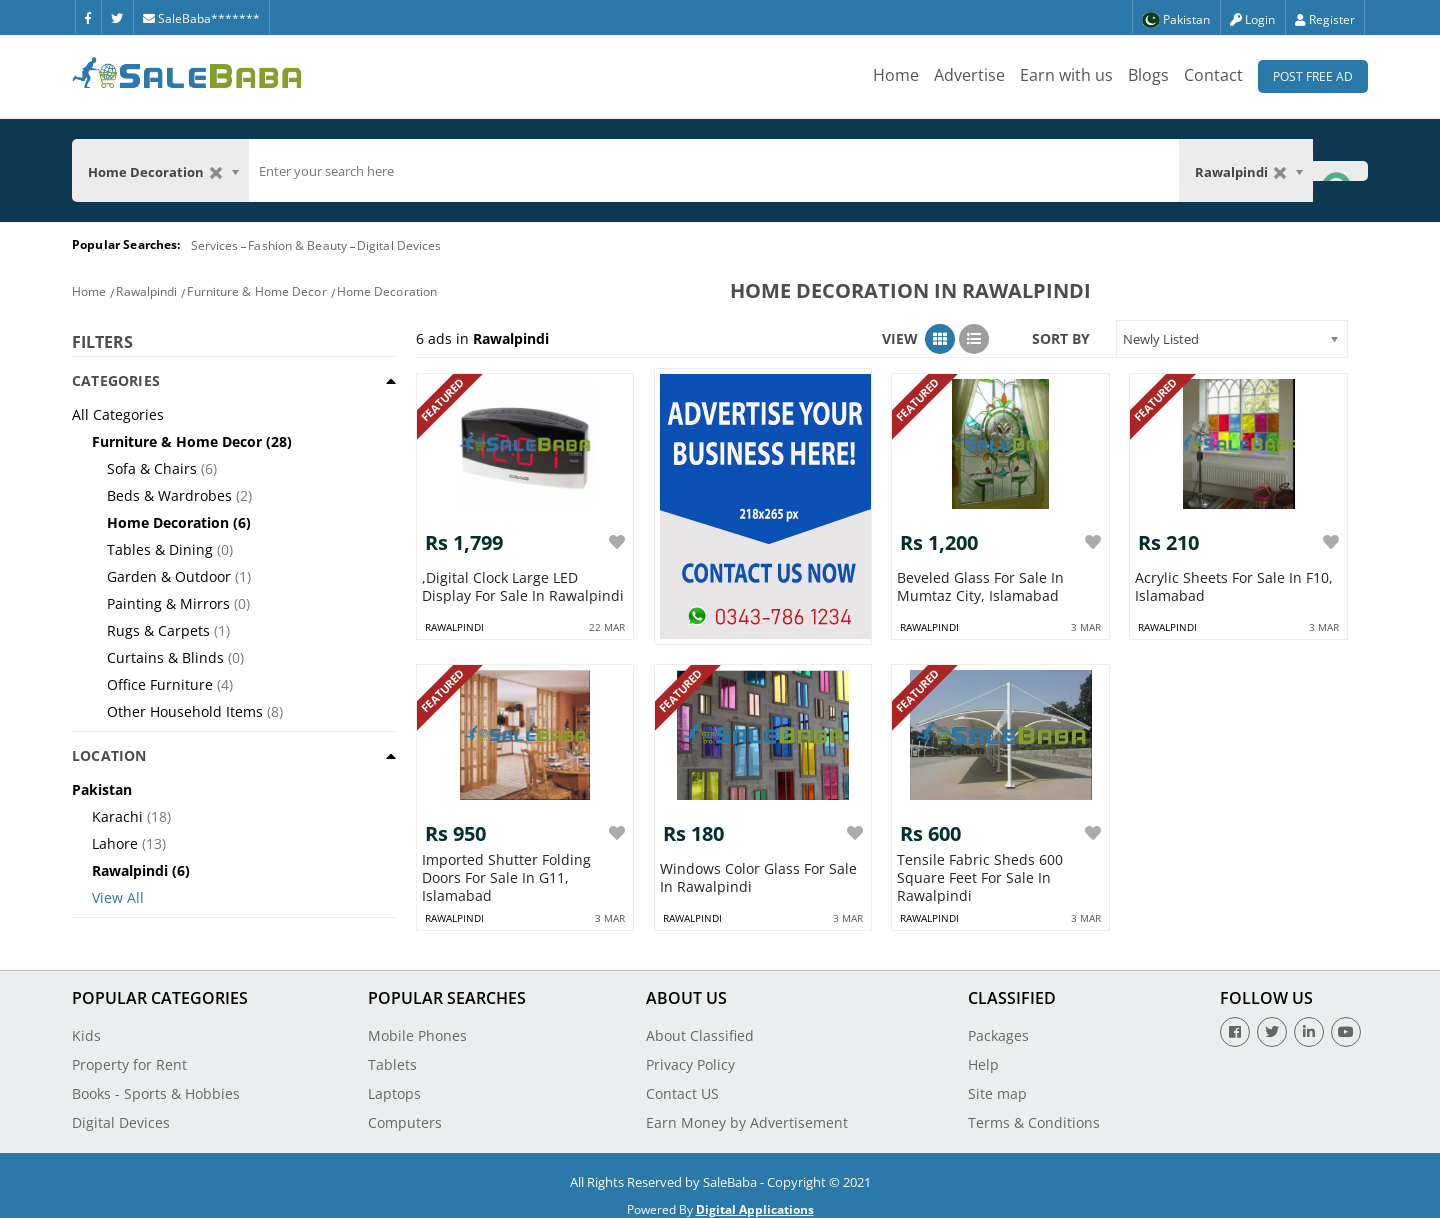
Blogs (1148, 75)
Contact (1213, 75)
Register (1325, 19)
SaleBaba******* (201, 18)
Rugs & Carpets (158, 630)
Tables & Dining (160, 549)
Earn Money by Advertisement (747, 1112)
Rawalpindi (146, 291)
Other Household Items (185, 711)
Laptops (394, 1083)
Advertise (969, 75)
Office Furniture (160, 684)
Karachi (117, 816)
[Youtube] (1346, 1022)
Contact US (682, 1083)
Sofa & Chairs (152, 468)
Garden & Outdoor (169, 576)
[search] (714, 171)
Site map (997, 1083)
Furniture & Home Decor (256, 291)
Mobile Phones (417, 1025)
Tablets (392, 1054)
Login (1252, 19)
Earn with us (1066, 75)
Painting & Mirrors (168, 603)
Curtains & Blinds (165, 657)
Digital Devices (399, 245)
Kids (86, 1025)
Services (215, 245)
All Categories (118, 414)
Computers (405, 1112)
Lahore (115, 843)
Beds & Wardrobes (169, 495)
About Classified (700, 1025)
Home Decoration (387, 291)
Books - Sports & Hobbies (156, 1083)
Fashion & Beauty (297, 245)
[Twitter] (117, 17)
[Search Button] (1340, 170)
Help (983, 1054)
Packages (998, 1025)
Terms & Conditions (1034, 1112)
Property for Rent (129, 1054)
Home (896, 75)
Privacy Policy (690, 1054)
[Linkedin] (1309, 1022)
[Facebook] (88, 17)
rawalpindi (454, 622)
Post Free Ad (1313, 76)
